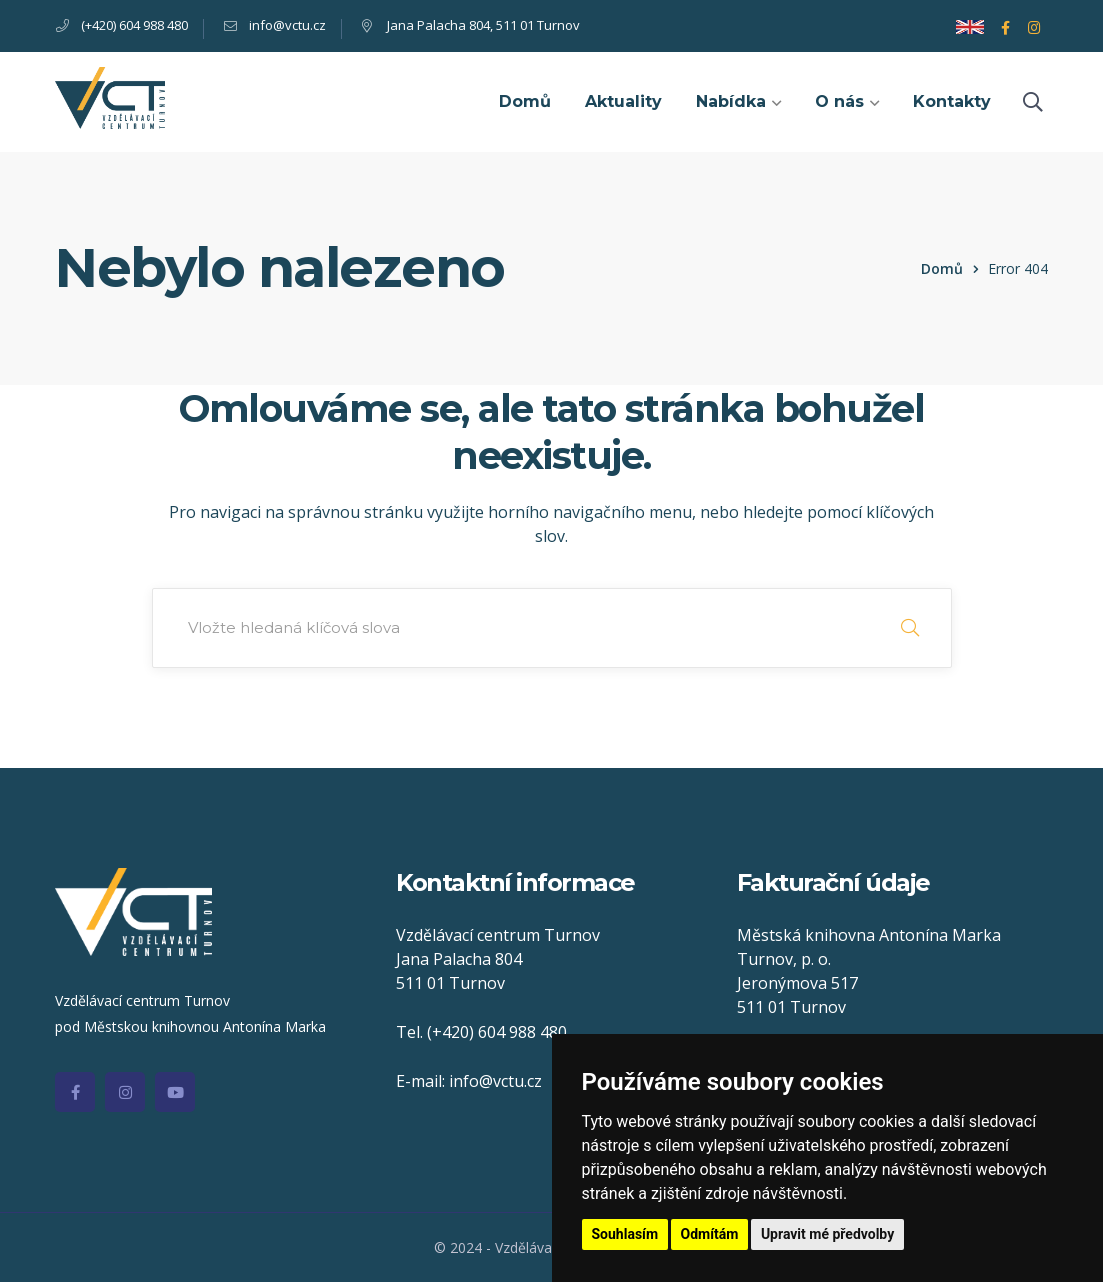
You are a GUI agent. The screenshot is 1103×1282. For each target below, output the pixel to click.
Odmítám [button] (710, 1234)
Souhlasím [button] (625, 1234)
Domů (942, 268)
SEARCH (910, 628)
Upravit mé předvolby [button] (827, 1234)
